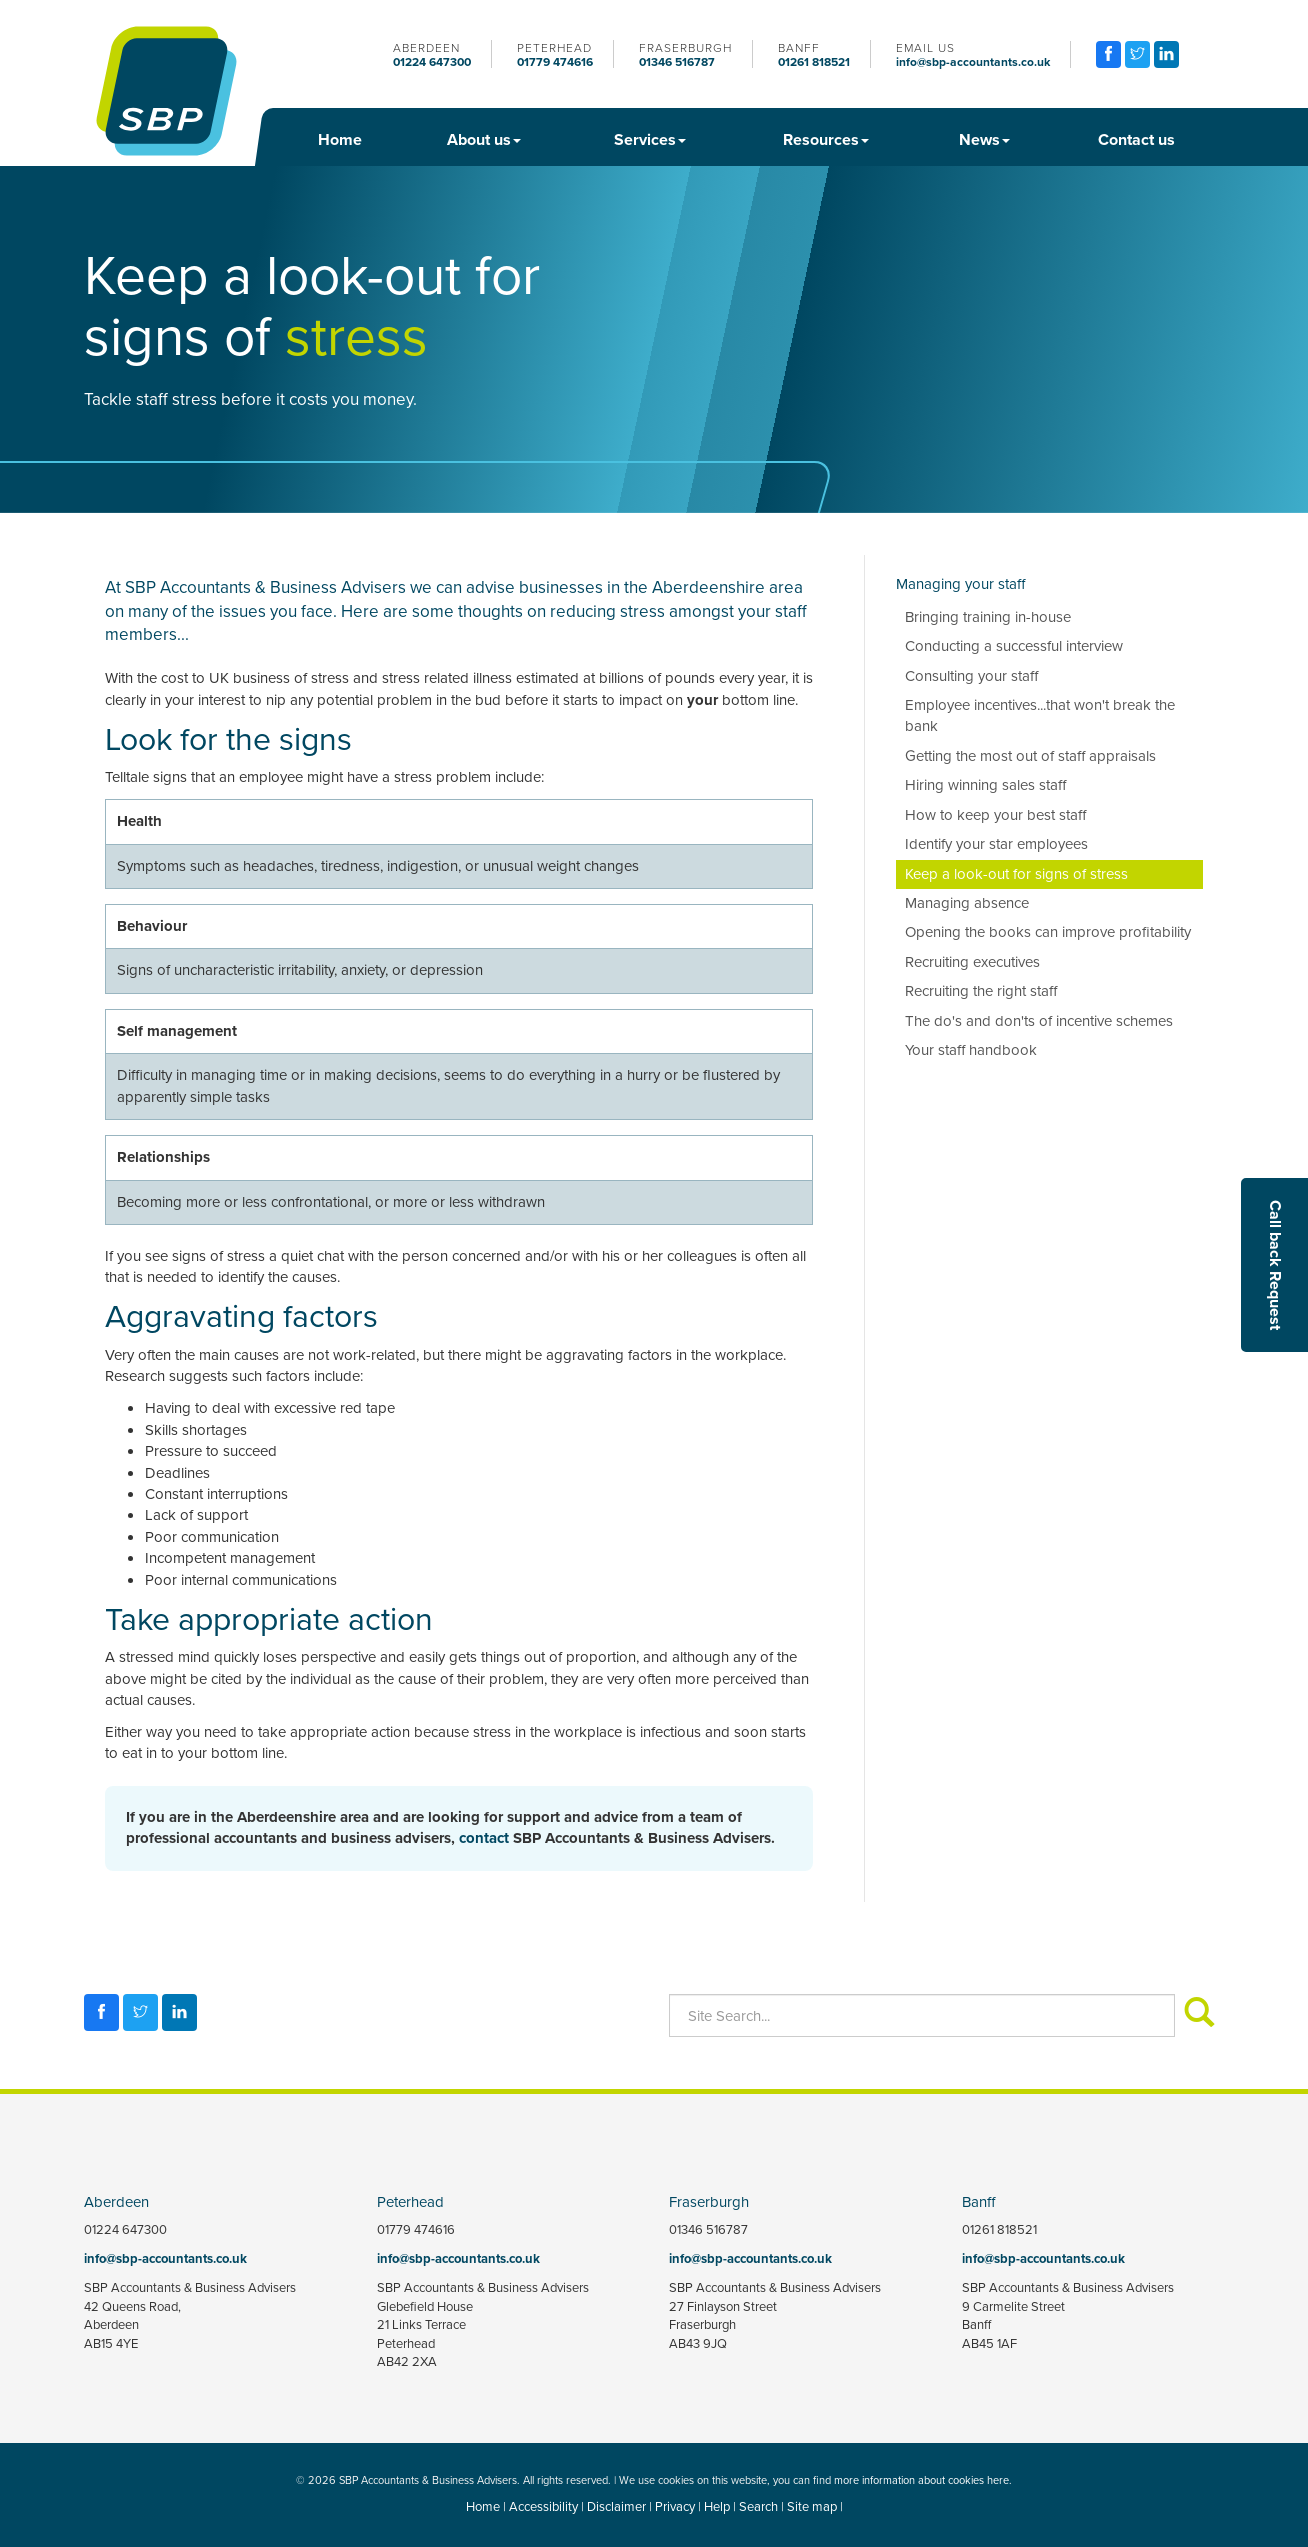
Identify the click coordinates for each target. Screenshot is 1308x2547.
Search (758, 2506)
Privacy (675, 2506)
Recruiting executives (972, 962)
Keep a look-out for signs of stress (1016, 874)
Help (717, 2506)
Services (650, 139)
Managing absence (967, 903)
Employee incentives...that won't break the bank (1040, 715)
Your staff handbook (971, 1050)
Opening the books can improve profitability (1048, 932)
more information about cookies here (921, 2480)
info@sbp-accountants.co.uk (973, 62)
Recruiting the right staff (981, 991)
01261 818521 (814, 62)
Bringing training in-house (988, 617)
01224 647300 (432, 62)
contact (484, 1838)
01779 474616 (555, 62)
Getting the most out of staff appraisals (1030, 756)
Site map (812, 2506)
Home (340, 139)
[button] (1274, 1265)
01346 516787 (677, 62)
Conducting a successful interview (1014, 646)
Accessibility (543, 2506)
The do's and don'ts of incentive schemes (1039, 1021)
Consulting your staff (971, 676)
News (984, 139)
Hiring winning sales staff (985, 785)
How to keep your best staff (995, 815)
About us (484, 139)
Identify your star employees (996, 844)
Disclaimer (616, 2506)
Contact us (1136, 139)
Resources (826, 139)
